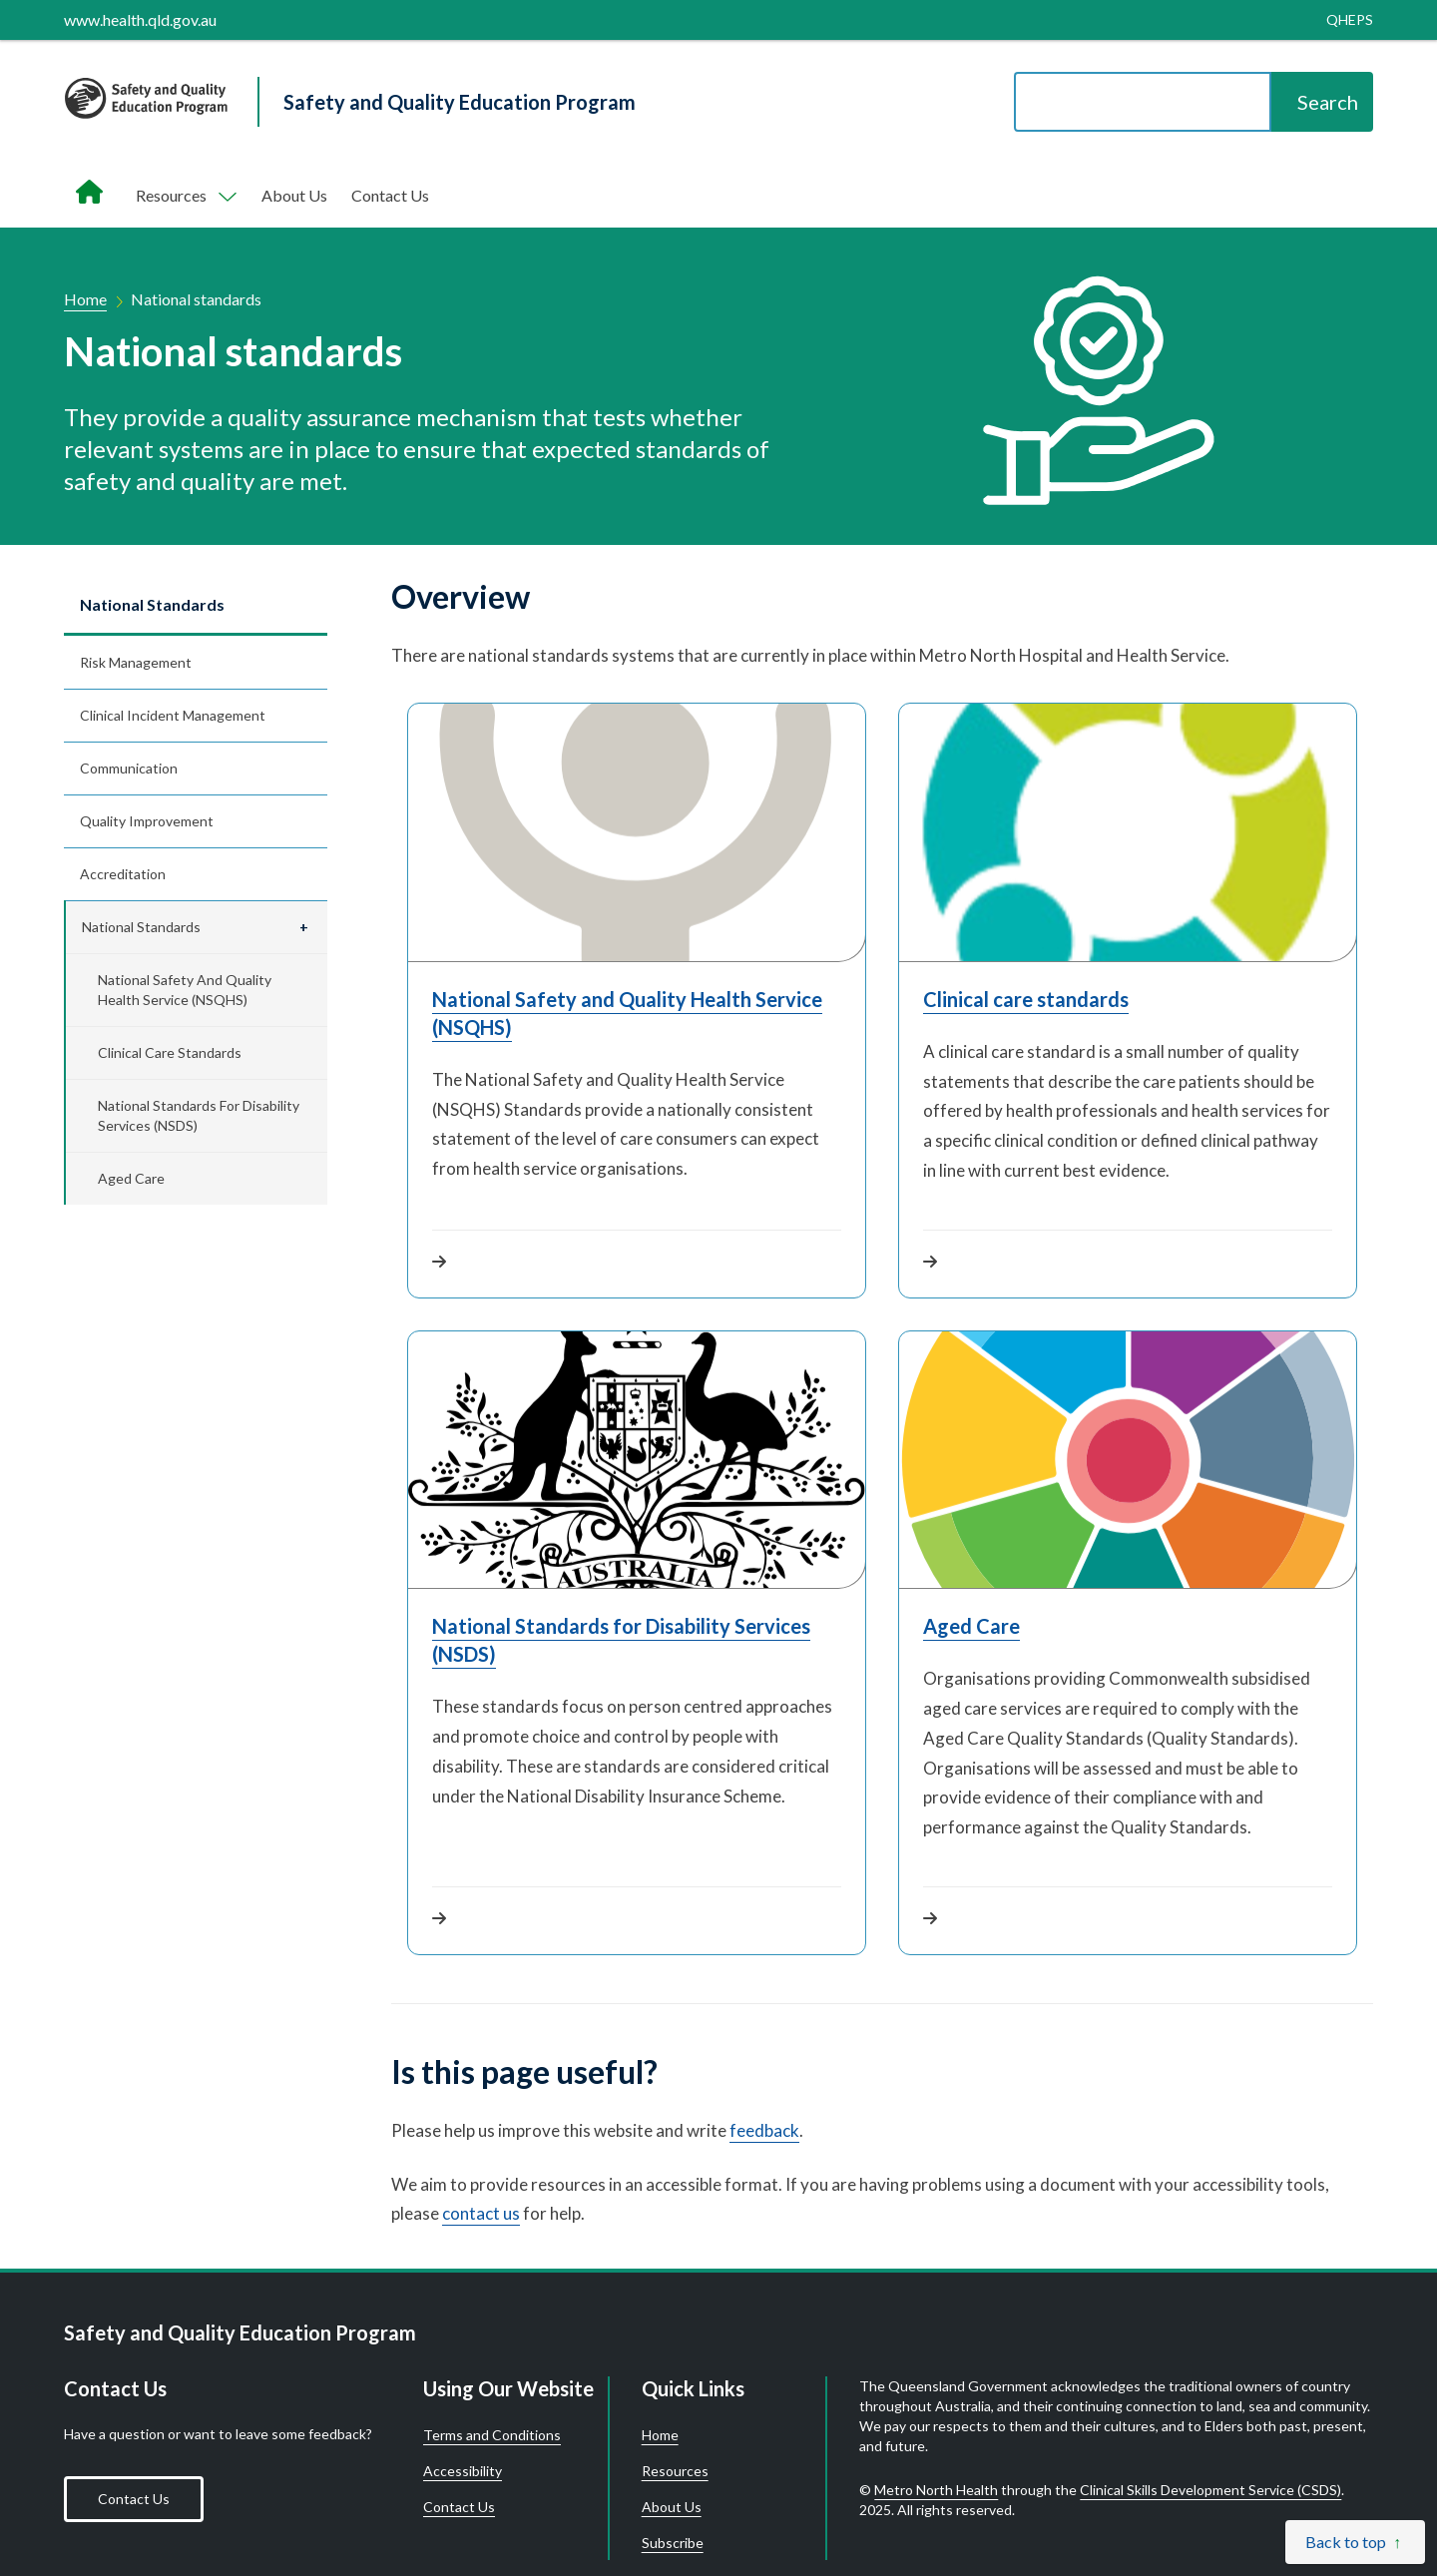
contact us (481, 2213)
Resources (675, 2471)
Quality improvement (147, 820)
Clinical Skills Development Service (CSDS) (1210, 2489)
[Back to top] (1355, 2542)
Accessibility (462, 2471)
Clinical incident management (172, 715)
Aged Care (131, 1178)
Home (85, 298)
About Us (294, 195)
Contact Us (390, 195)
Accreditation (123, 873)
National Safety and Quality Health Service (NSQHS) (184, 989)
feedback (764, 2130)
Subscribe (673, 2543)
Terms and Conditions (492, 2435)
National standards (152, 604)
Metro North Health (936, 2489)
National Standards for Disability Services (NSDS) (198, 1115)
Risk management (136, 662)
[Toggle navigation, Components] (184, 196)
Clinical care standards (169, 1052)
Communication (129, 768)
